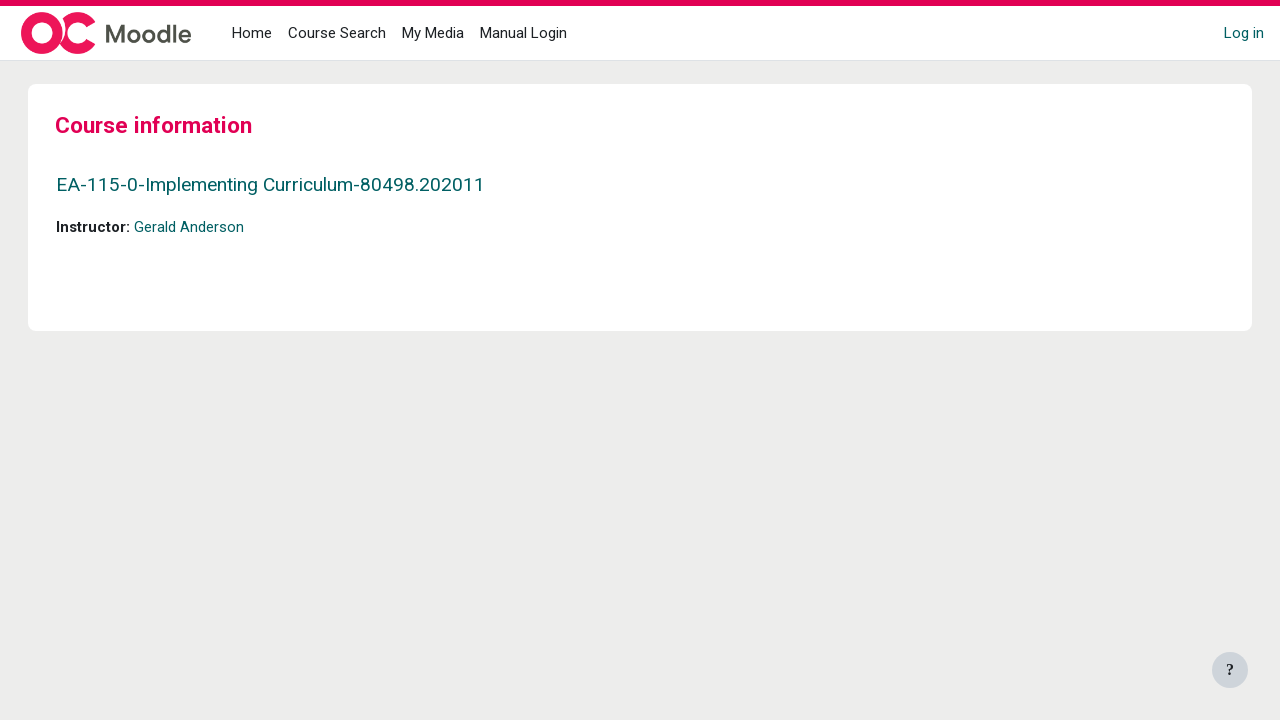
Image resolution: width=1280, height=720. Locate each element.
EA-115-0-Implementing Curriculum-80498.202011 (290, 184)
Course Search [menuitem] (337, 33)
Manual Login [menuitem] (523, 33)
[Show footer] (1230, 670)
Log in (1244, 33)
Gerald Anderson (209, 227)
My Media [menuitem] (433, 33)
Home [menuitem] (252, 33)
